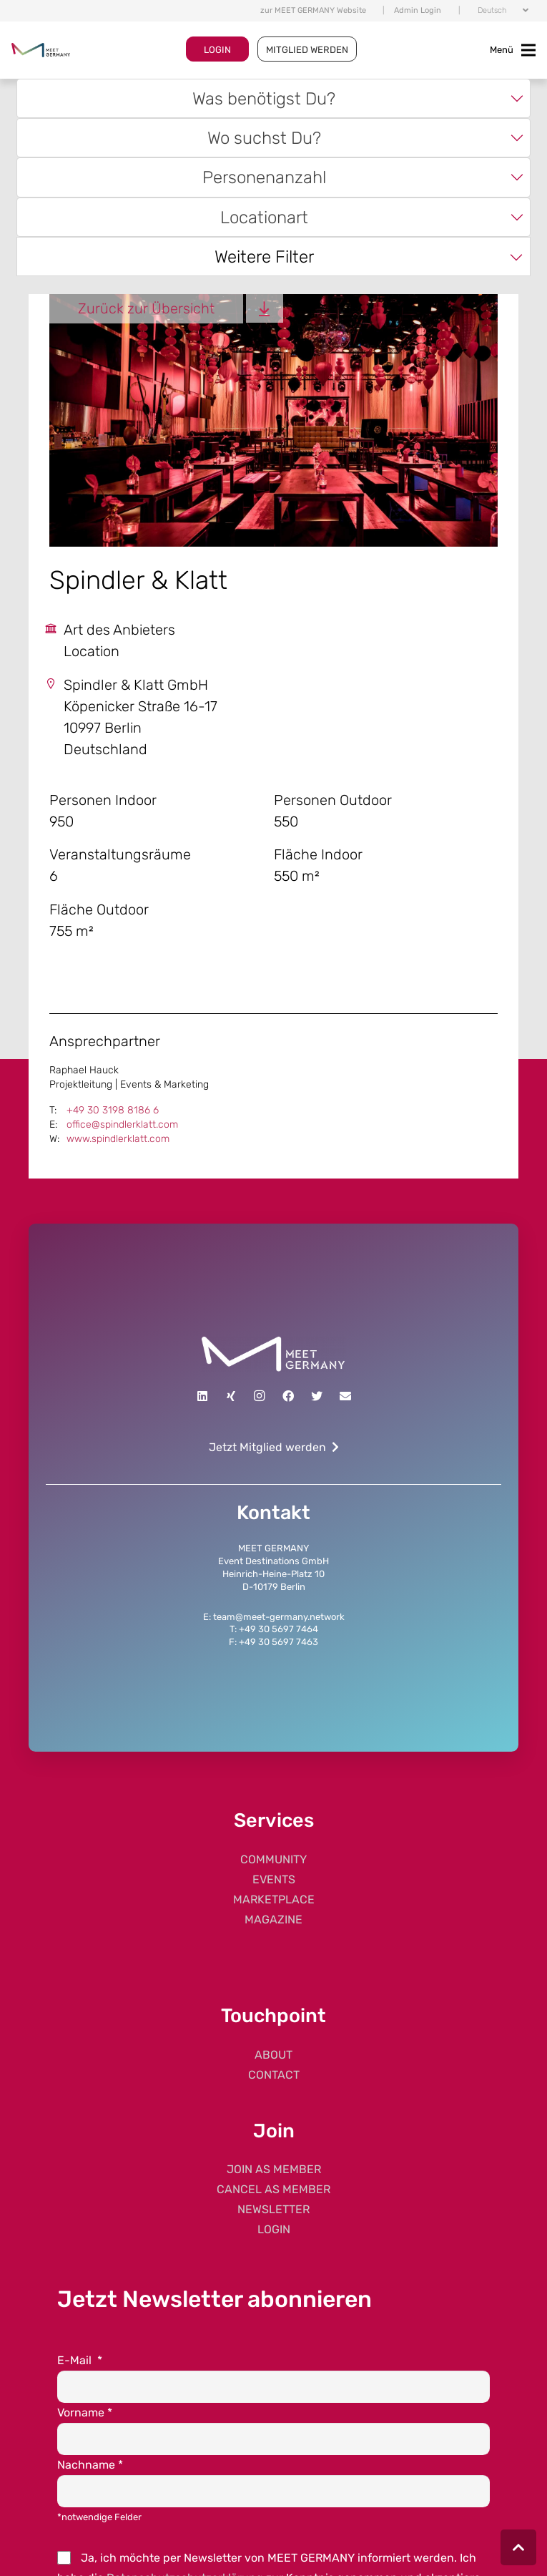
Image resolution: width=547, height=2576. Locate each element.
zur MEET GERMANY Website (313, 10)
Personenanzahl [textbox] (264, 177)
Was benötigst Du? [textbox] (263, 98)
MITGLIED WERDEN (307, 49)
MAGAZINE (273, 1919)
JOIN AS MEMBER (274, 2169)
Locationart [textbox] (264, 217)
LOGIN (217, 49)
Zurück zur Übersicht (146, 308)
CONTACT (274, 2075)
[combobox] (273, 98)
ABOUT (273, 2055)
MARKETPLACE (274, 1899)
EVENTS (273, 1879)
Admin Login (417, 10)
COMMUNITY (273, 1859)
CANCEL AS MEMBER (273, 2189)
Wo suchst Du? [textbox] (264, 137)
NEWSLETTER (273, 2209)
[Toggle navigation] (512, 50)
